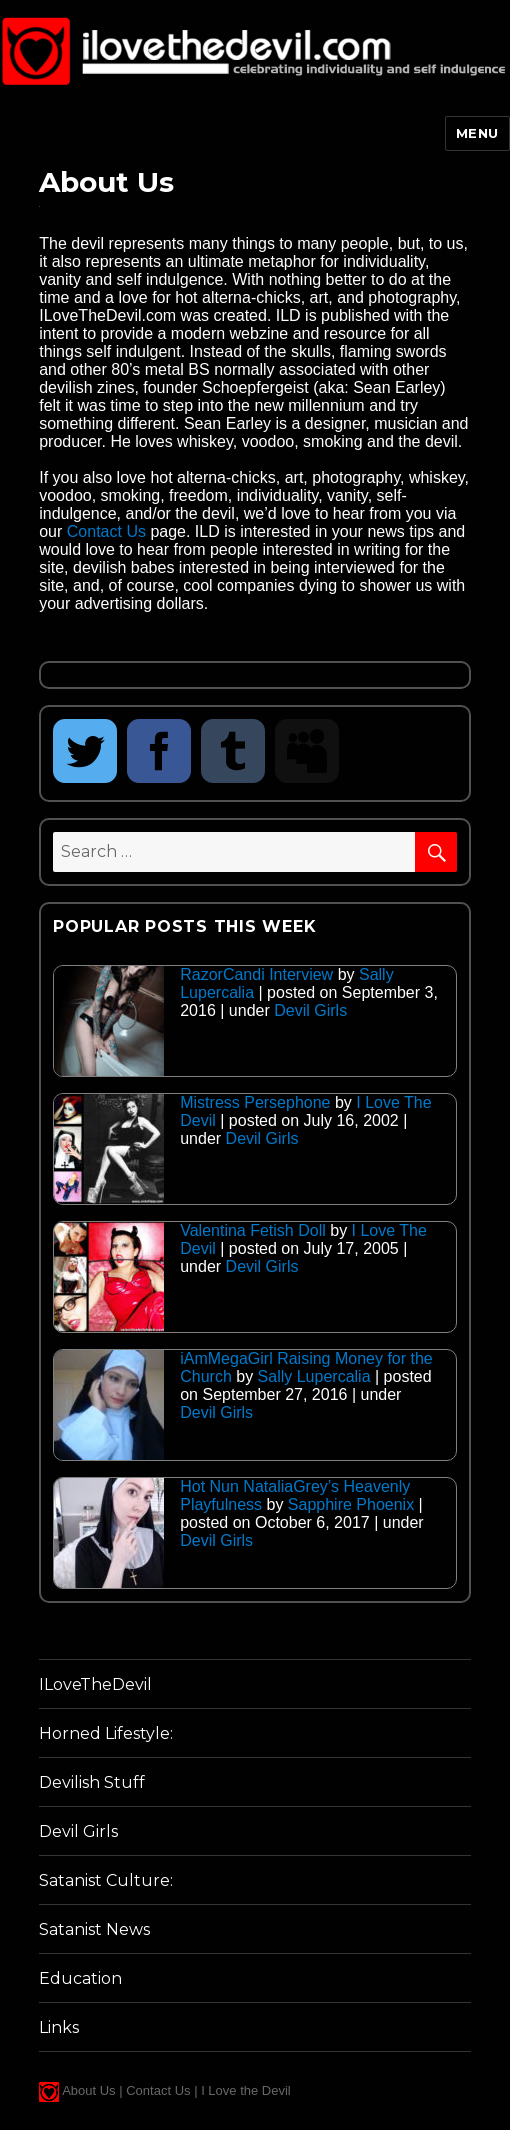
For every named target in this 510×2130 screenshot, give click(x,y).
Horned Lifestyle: (106, 1733)
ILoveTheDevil (95, 1684)
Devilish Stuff (92, 1782)
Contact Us (106, 531)
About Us (88, 2090)
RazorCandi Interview (256, 974)
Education (80, 1978)
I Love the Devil (246, 2090)
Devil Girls (310, 1010)
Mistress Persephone (255, 1102)
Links (59, 2027)
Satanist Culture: (106, 1880)
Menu (477, 133)
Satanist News (94, 1929)
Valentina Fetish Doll (253, 1230)
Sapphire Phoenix (351, 1504)
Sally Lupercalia (314, 1376)
